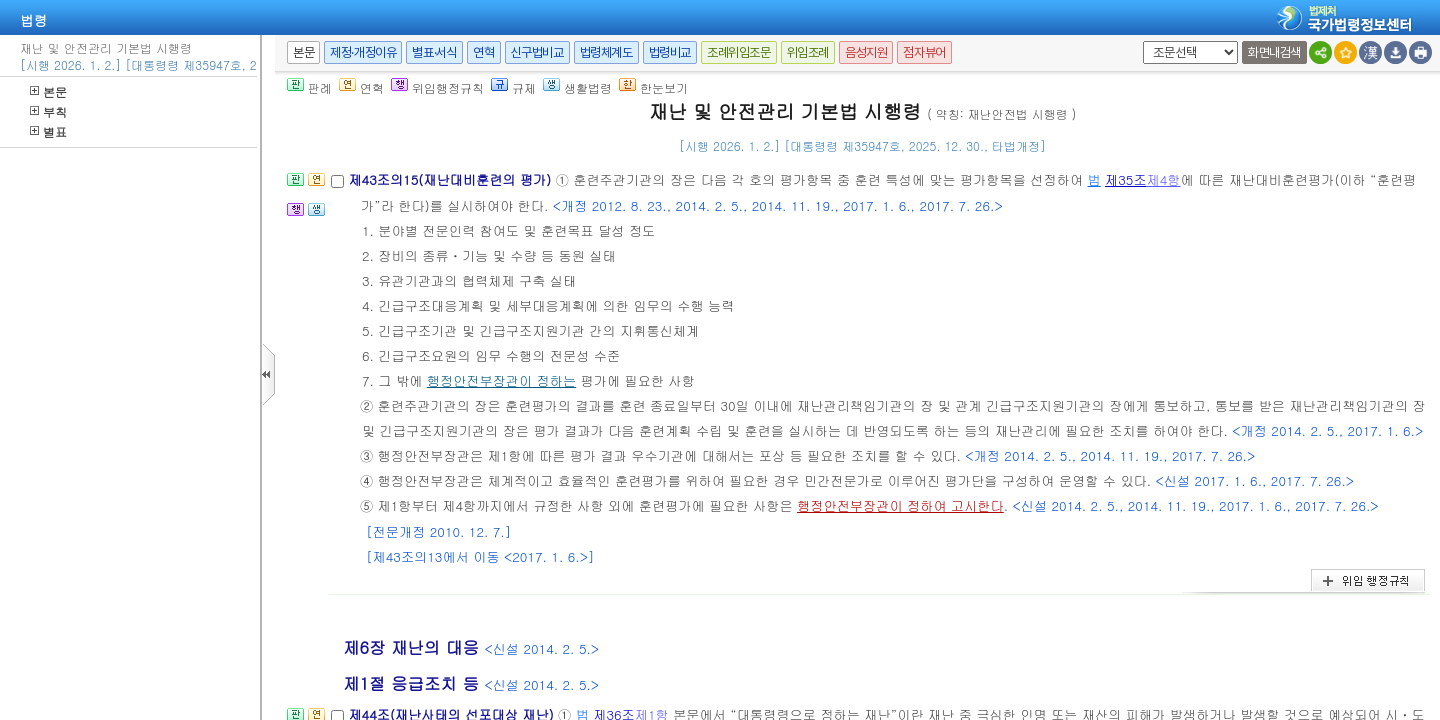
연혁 (483, 52)
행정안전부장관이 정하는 (501, 380)
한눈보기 (653, 87)
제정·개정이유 (363, 52)
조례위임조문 (739, 52)
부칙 (48, 111)
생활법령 (577, 87)
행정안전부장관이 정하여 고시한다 (900, 505)
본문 (48, 91)
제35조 (1126, 179)
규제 (513, 87)
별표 (48, 131)
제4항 (1164, 179)
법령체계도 (606, 52)
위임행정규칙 (437, 87)
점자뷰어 (924, 52)
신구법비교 (537, 52)
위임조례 (808, 52)
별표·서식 (434, 52)
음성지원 (866, 52)
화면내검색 (1274, 52)
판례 (309, 87)
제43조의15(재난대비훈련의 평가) (451, 179)
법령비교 (670, 52)
